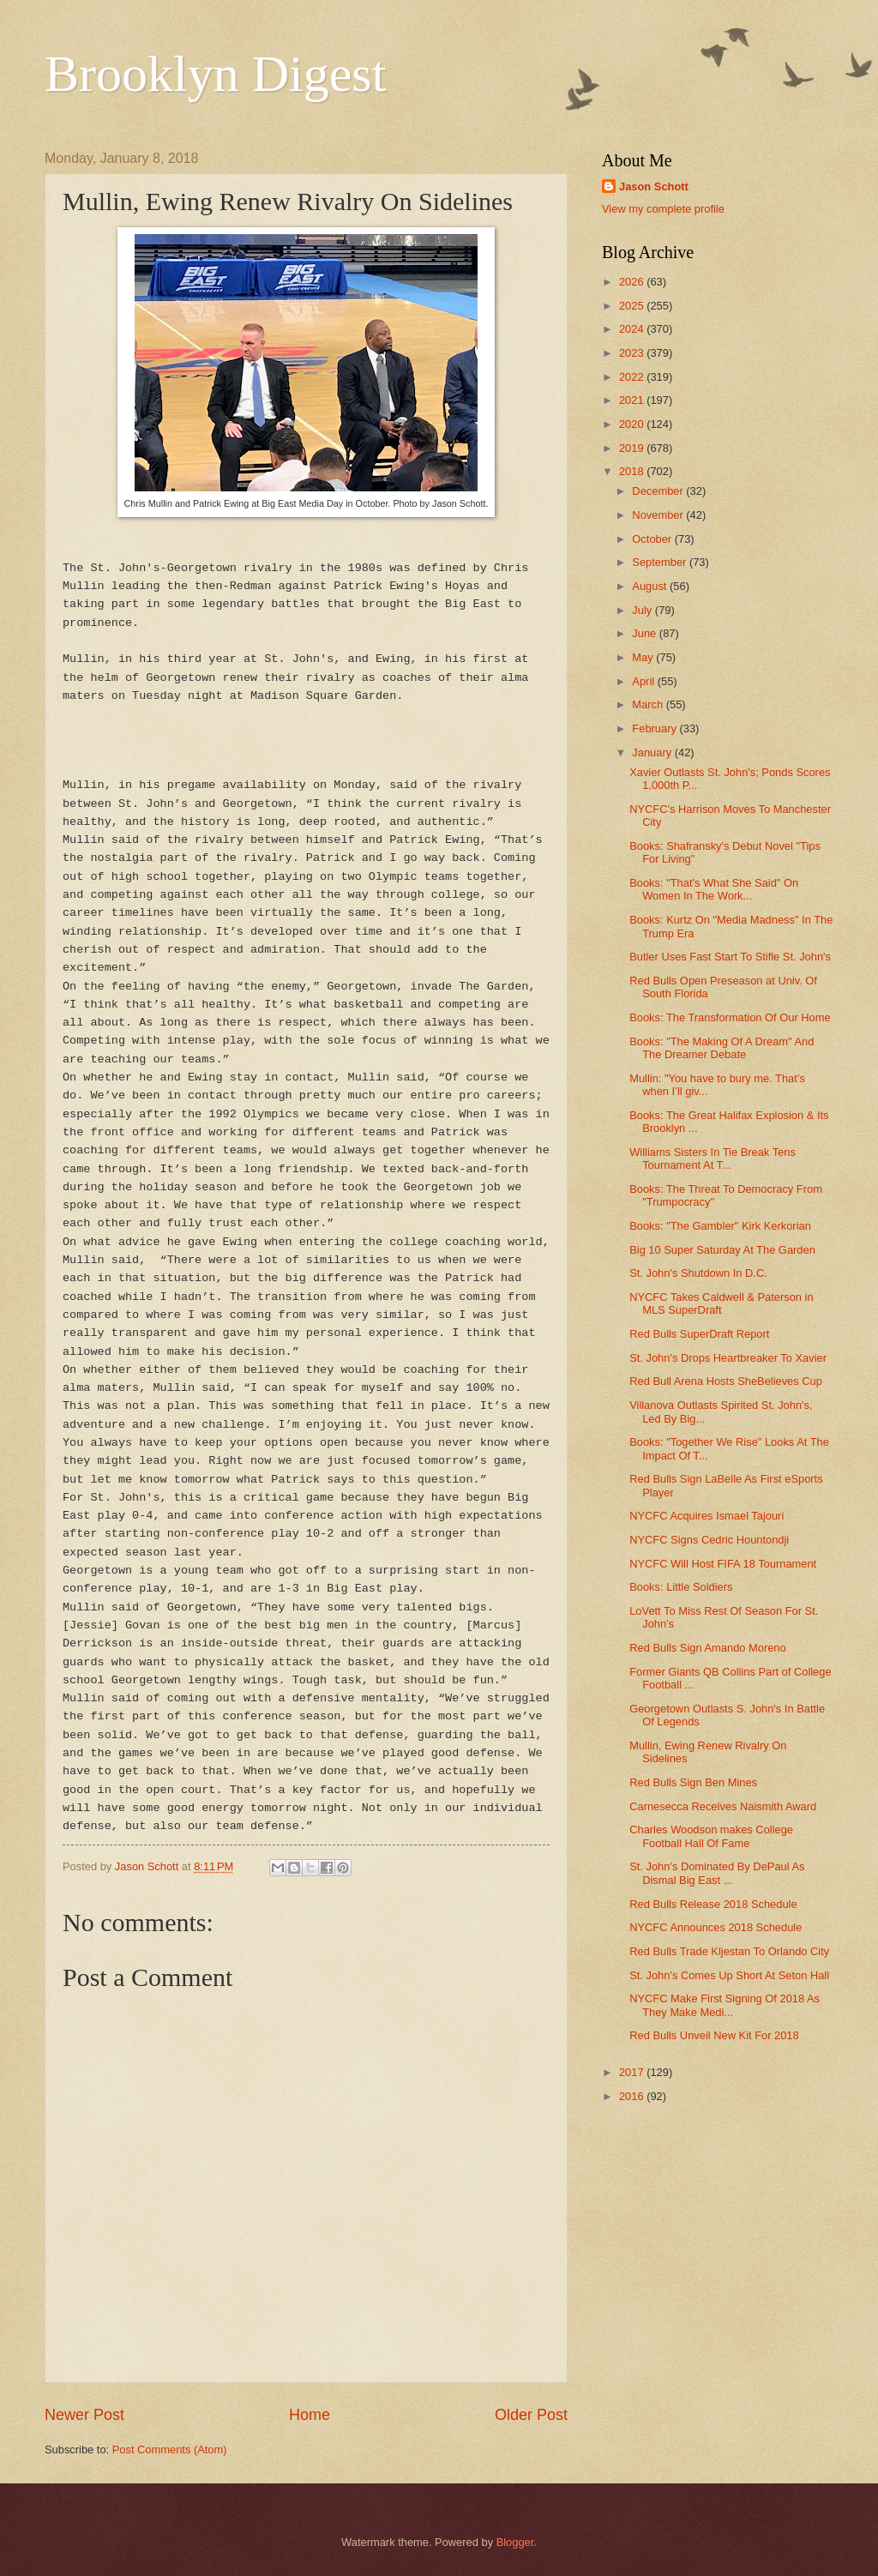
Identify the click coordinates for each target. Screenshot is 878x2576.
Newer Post (84, 2414)
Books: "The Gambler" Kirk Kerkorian (720, 1225)
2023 (632, 352)
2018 (632, 471)
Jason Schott (654, 186)
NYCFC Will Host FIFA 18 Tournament (722, 1563)
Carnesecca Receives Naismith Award (722, 1806)
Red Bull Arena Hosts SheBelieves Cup (725, 1381)
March (648, 704)
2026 (632, 281)
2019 (632, 448)
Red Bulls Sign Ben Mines (693, 1782)
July (643, 610)
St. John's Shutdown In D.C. (698, 1273)
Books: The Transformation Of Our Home (729, 1017)
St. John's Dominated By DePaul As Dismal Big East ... (716, 1873)
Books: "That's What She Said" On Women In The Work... (713, 889)
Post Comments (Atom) (169, 2449)
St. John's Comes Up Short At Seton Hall (729, 1975)
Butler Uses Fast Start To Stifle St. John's (730, 956)
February (655, 728)
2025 (632, 305)
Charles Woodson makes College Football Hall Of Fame (711, 1836)
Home (309, 2414)
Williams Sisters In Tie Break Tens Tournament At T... (712, 1158)
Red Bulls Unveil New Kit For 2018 (714, 2035)
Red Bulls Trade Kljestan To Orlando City (729, 1951)
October (653, 539)
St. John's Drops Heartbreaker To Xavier (728, 1357)
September (660, 562)
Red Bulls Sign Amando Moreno (707, 1647)
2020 (632, 424)
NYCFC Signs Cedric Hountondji (709, 1539)
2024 (632, 328)
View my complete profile (663, 208)
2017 (632, 2072)
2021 (632, 400)
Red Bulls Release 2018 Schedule (713, 1904)
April (644, 681)
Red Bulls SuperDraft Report (699, 1333)
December (659, 491)
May (644, 657)
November (659, 515)
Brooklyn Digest (215, 73)
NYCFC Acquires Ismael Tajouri (706, 1515)
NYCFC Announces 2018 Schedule (715, 1927)
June (645, 633)
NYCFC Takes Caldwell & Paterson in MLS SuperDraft (721, 1303)
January (653, 752)
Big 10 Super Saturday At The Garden (722, 1249)
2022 (632, 376)
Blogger (515, 2542)
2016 (632, 2096)
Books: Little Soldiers (680, 1586)
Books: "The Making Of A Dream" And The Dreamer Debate (721, 1048)
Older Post (531, 2414)
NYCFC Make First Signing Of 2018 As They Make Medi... (724, 2005)
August (651, 586)
